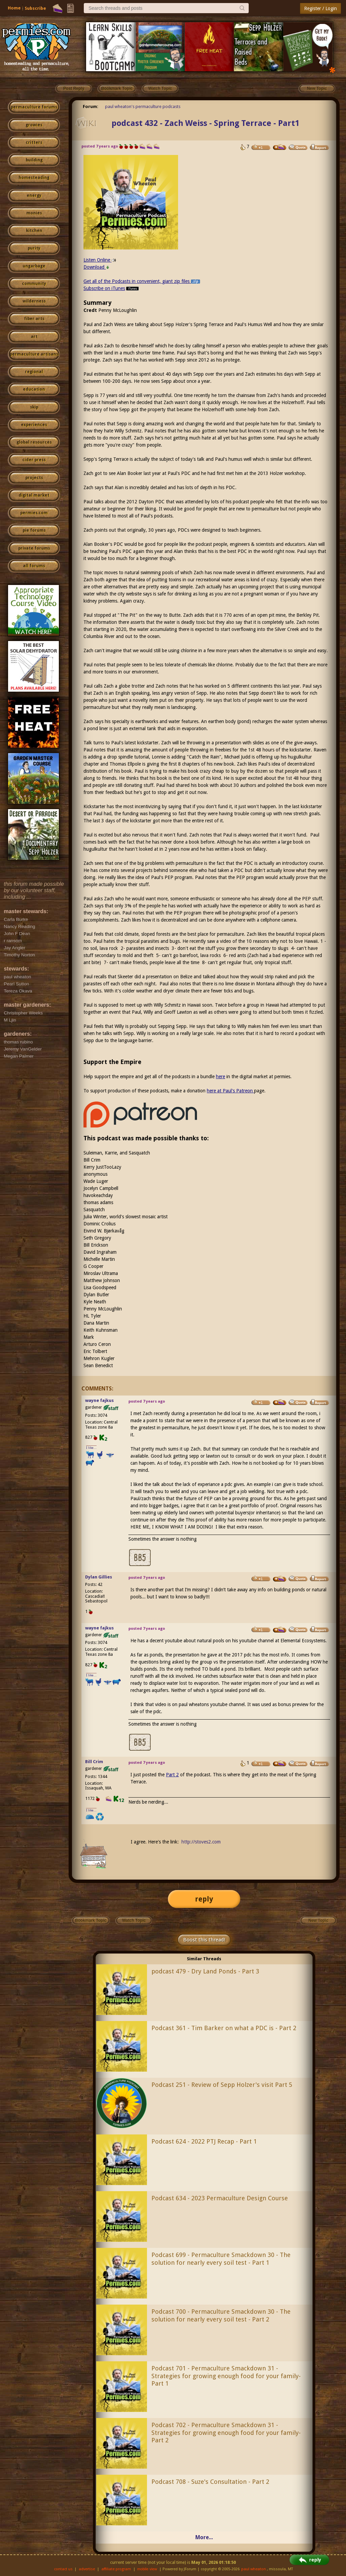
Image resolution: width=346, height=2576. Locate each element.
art (34, 336)
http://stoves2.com (201, 1841)
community (34, 283)
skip (34, 407)
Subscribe (35, 8)
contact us (63, 2569)
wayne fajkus (99, 1400)
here (220, 1076)
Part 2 (172, 1774)
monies (34, 213)
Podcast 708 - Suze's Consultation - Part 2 (210, 2481)
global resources (34, 442)
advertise (87, 2569)
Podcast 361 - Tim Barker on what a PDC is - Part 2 (223, 2027)
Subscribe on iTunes (111, 288)
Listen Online (99, 260)
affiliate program (116, 2569)
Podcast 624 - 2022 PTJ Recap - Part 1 (204, 2141)
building (34, 160)
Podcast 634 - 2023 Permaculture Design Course (219, 2198)
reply (204, 1899)
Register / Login (320, 8)
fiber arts (34, 318)
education (34, 389)
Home (14, 7)
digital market (34, 495)
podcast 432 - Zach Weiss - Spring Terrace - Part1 (205, 123)
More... (204, 2537)
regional (34, 371)
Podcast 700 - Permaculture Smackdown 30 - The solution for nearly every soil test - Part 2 (221, 2315)
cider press (34, 459)
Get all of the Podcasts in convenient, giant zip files (141, 281)
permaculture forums (34, 107)
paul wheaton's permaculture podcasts (142, 106)
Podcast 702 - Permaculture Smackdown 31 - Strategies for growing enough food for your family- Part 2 (226, 2432)
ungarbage (34, 266)
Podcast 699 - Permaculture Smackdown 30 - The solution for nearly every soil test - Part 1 (221, 2258)
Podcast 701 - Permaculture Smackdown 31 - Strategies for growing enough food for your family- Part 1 (226, 2376)
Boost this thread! (204, 1940)
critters (34, 142)
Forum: (90, 106)
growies (34, 125)
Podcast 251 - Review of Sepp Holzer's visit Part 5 (221, 2084)
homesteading (34, 177)
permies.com (34, 512)
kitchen (34, 230)
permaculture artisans (34, 354)
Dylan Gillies (98, 1576)
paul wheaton (253, 2569)
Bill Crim (94, 1761)
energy (34, 195)
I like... (91, 1448)
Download (96, 267)
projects (34, 477)
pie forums (34, 530)
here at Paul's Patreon (230, 1090)
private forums (34, 548)
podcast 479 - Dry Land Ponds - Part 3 (205, 1971)
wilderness (34, 301)
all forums (34, 565)
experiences (34, 424)
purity (34, 248)
